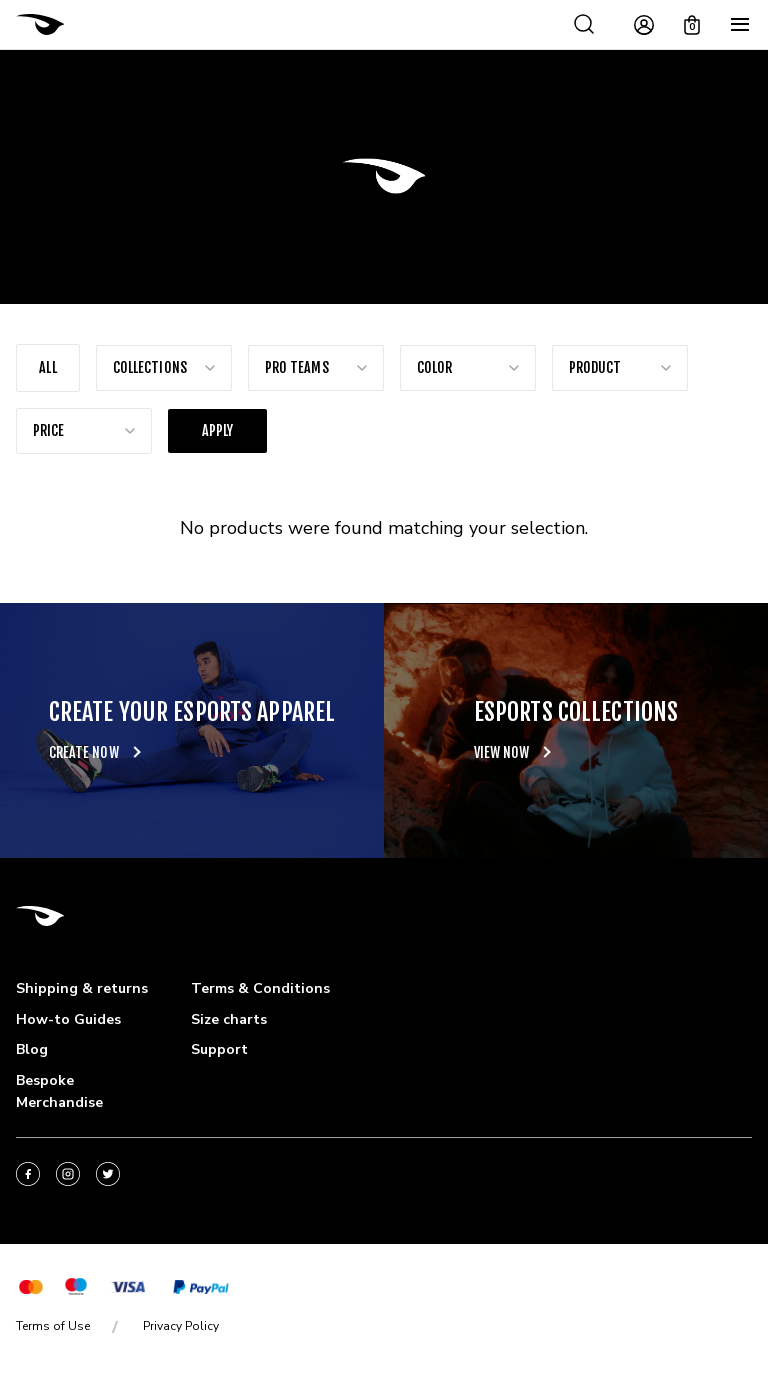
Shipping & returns (82, 988)
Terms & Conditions (260, 988)
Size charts (229, 1019)
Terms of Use (53, 1326)
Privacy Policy (181, 1326)
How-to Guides (68, 1019)
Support (219, 1049)
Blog (32, 1049)
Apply (217, 430)
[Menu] (740, 25)
